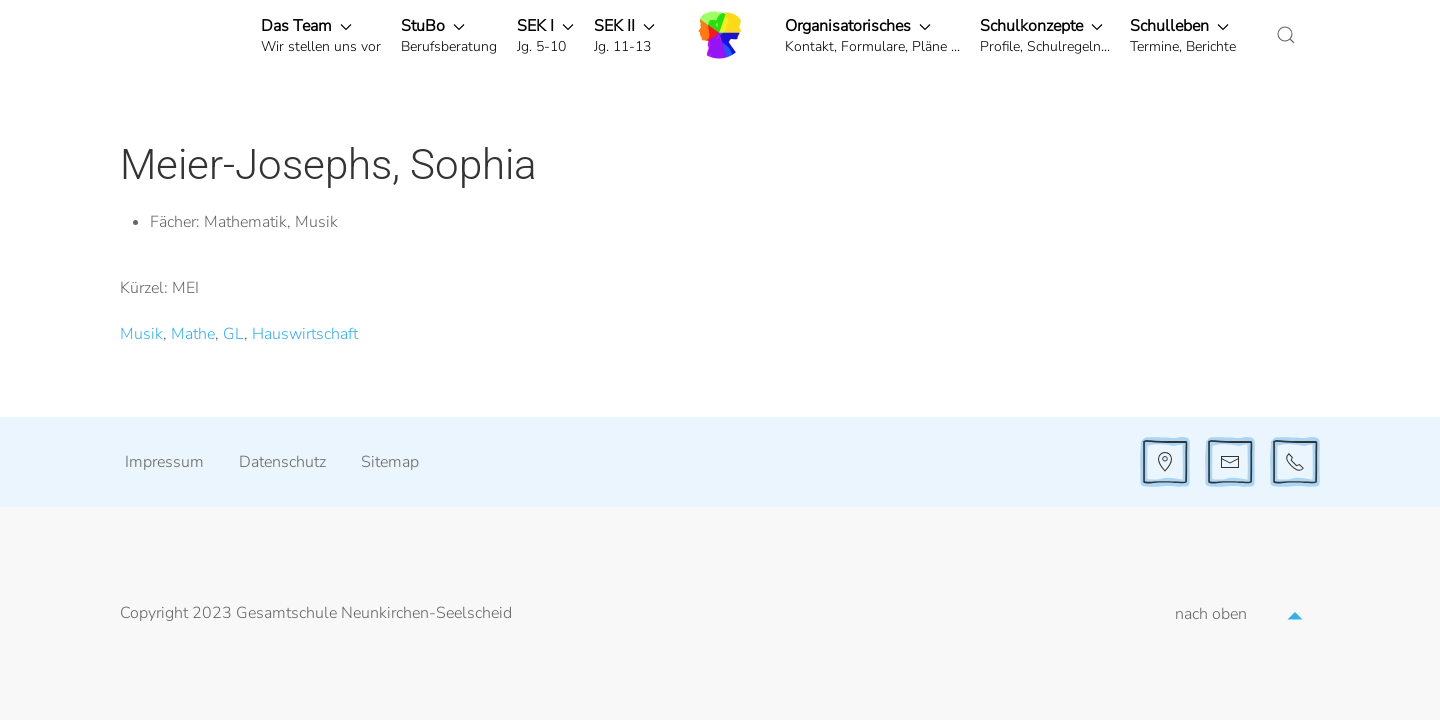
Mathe (193, 334)
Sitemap (390, 462)
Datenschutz (282, 462)
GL (233, 334)
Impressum (164, 462)
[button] (321, 35)
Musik (141, 334)
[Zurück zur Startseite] (720, 35)
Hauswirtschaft (305, 334)
